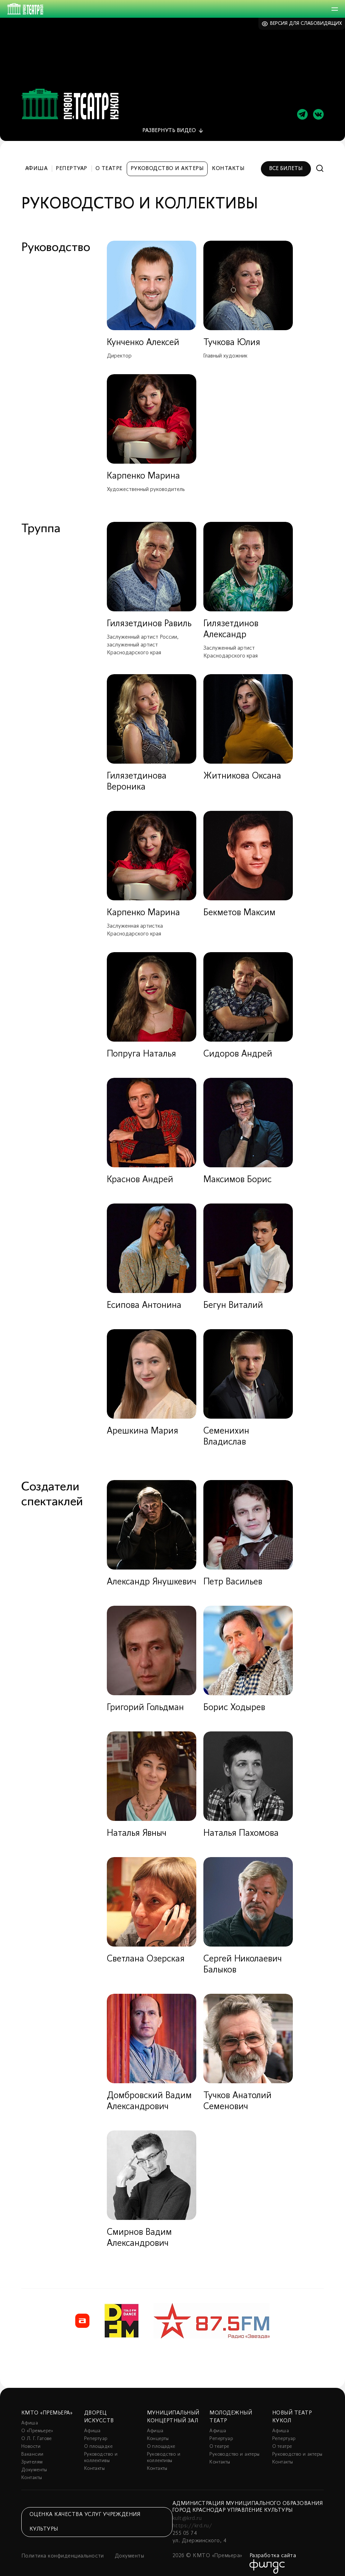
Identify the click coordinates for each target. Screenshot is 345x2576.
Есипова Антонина (144, 1299)
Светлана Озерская (146, 1953)
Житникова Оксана (242, 770)
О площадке (98, 2440)
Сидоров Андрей (237, 1048)
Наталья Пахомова (241, 1827)
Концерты (158, 2432)
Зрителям (32, 2456)
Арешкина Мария (142, 1425)
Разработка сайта (273, 2550)
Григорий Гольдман (145, 1702)
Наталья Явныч (136, 1827)
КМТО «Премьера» (46, 2407)
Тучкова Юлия (231, 337)
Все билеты (286, 162)
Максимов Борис (237, 1174)
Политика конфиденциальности (62, 2550)
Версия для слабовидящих (306, 23)
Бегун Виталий (233, 1299)
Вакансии (32, 2448)
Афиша (36, 162)
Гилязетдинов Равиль (149, 618)
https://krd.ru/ (192, 2520)
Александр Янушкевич (151, 1576)
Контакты (228, 162)
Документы (34, 2464)
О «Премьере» (37, 2425)
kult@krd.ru (187, 2512)
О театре (108, 162)
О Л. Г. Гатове (36, 2432)
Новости (30, 2440)
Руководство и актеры (167, 162)
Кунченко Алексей (143, 337)
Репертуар (71, 162)
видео (169, 124)
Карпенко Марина (143, 470)
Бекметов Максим (239, 907)
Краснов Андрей (140, 1174)
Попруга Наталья (141, 1048)
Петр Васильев (232, 1576)
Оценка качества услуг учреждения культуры (84, 2516)
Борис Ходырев (234, 1702)
